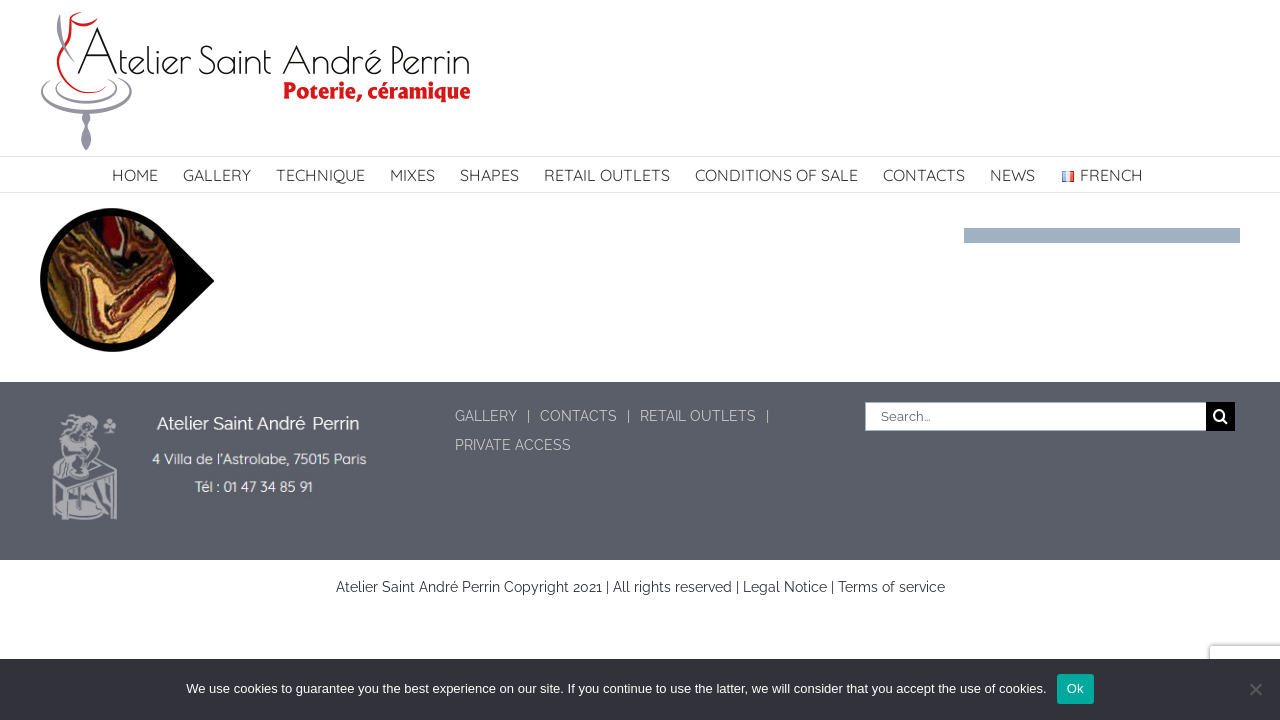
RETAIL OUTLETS (698, 416)
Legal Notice (785, 587)
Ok (1075, 688)
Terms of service (891, 587)
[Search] (1220, 416)
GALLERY (486, 416)
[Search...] (1035, 416)
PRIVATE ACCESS (513, 445)
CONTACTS (578, 416)
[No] (1255, 689)
